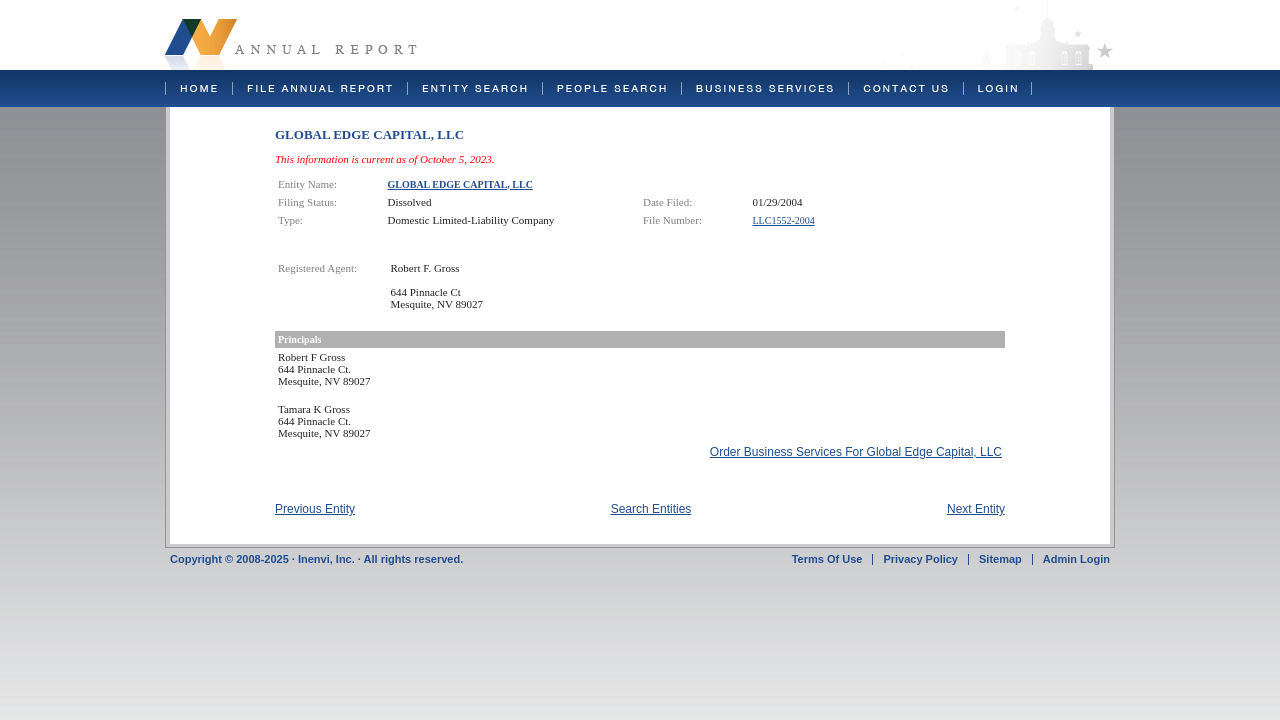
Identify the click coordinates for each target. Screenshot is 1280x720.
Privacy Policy (920, 559)
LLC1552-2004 (784, 220)
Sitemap (1000, 559)
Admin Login (1076, 559)
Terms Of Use (827, 559)
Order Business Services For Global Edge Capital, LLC (856, 452)
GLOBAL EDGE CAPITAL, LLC (460, 184)
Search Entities (651, 509)
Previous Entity (315, 509)
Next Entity (976, 509)
